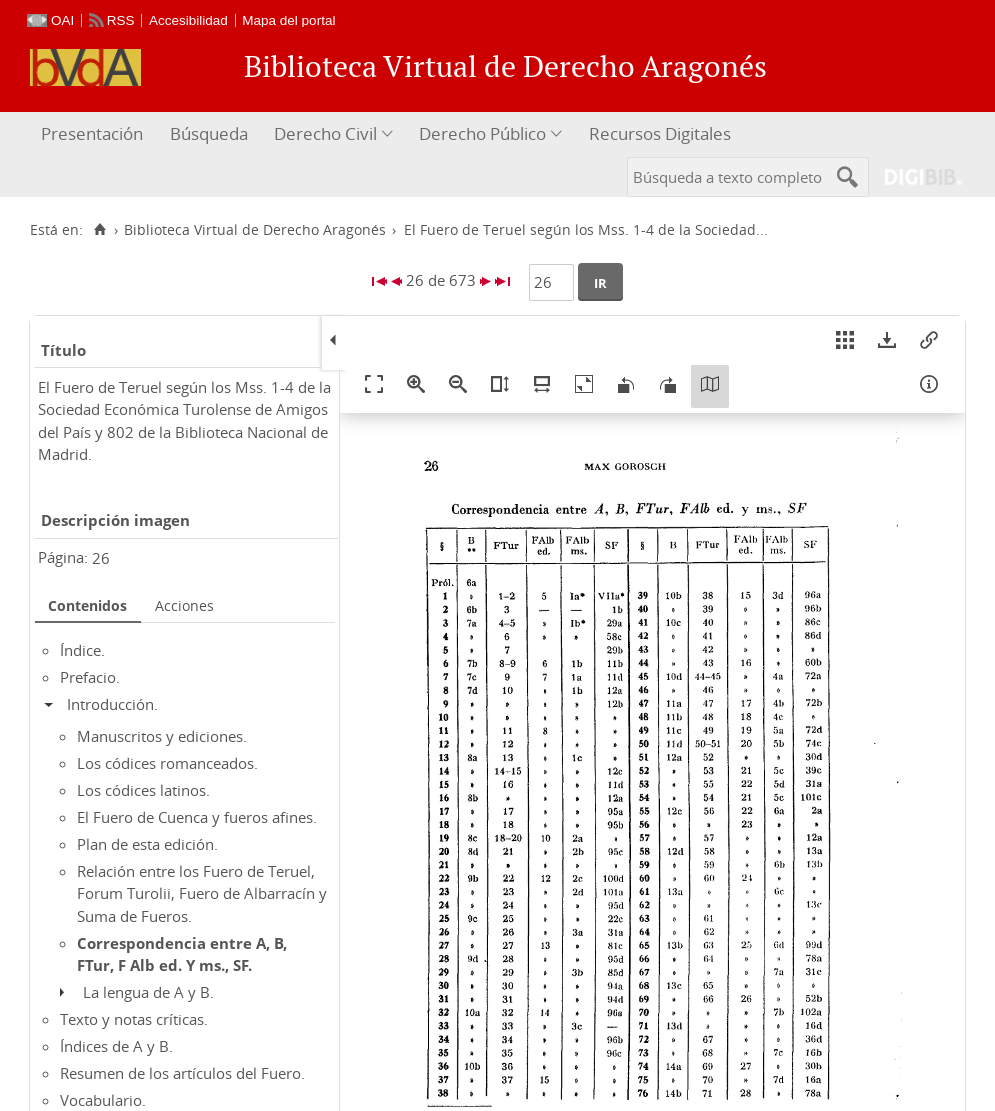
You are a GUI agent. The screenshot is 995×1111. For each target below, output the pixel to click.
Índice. (82, 650)
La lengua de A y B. (148, 992)
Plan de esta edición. (147, 844)
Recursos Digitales (660, 133)
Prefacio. (90, 677)
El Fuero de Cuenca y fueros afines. (197, 817)
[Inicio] (99, 230)
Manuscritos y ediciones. (162, 736)
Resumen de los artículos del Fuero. (182, 1073)
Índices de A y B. (116, 1046)
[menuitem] (94, 134)
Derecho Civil (325, 133)
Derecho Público (482, 133)
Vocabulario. (103, 1100)
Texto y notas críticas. (134, 1019)
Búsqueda (209, 133)
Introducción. (112, 704)
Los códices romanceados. (167, 763)
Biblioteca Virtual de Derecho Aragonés (255, 230)
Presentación (92, 133)
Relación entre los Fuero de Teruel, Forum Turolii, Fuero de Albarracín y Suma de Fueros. (202, 893)
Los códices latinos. (143, 790)
